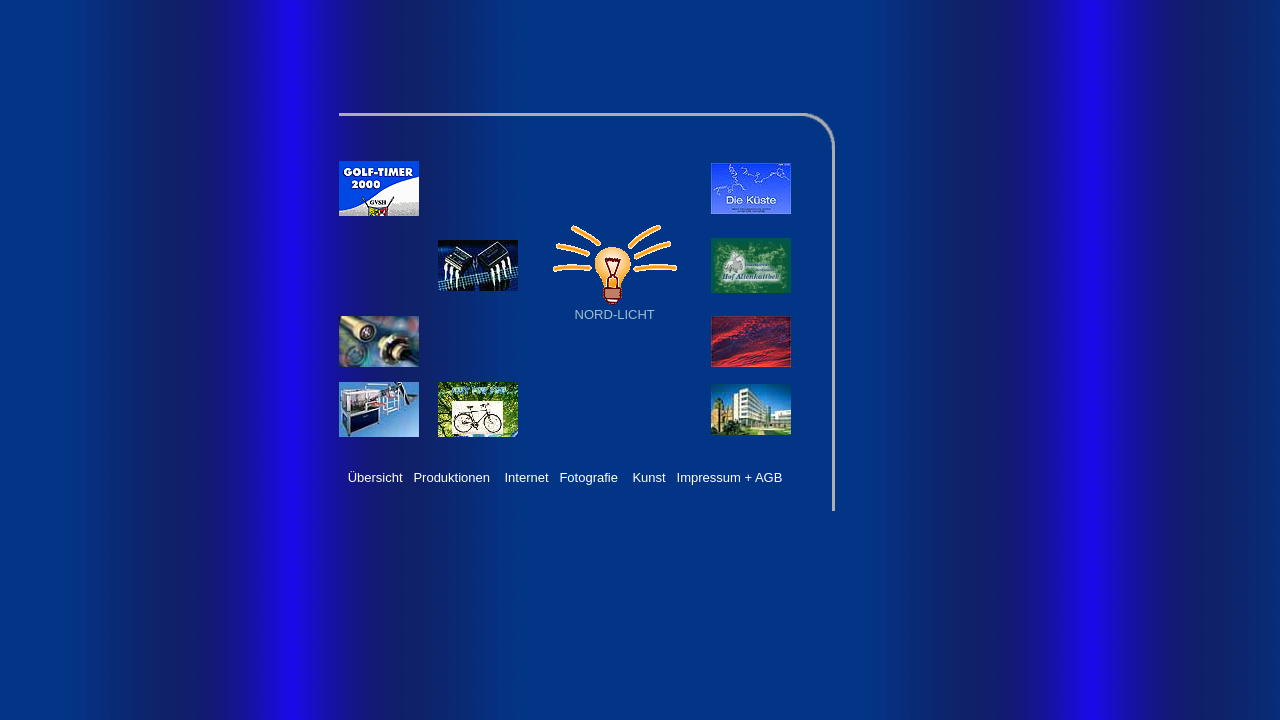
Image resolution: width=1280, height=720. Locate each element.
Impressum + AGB (730, 477)
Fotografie (588, 477)
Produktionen (451, 477)
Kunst (648, 477)
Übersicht (375, 477)
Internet (526, 477)
